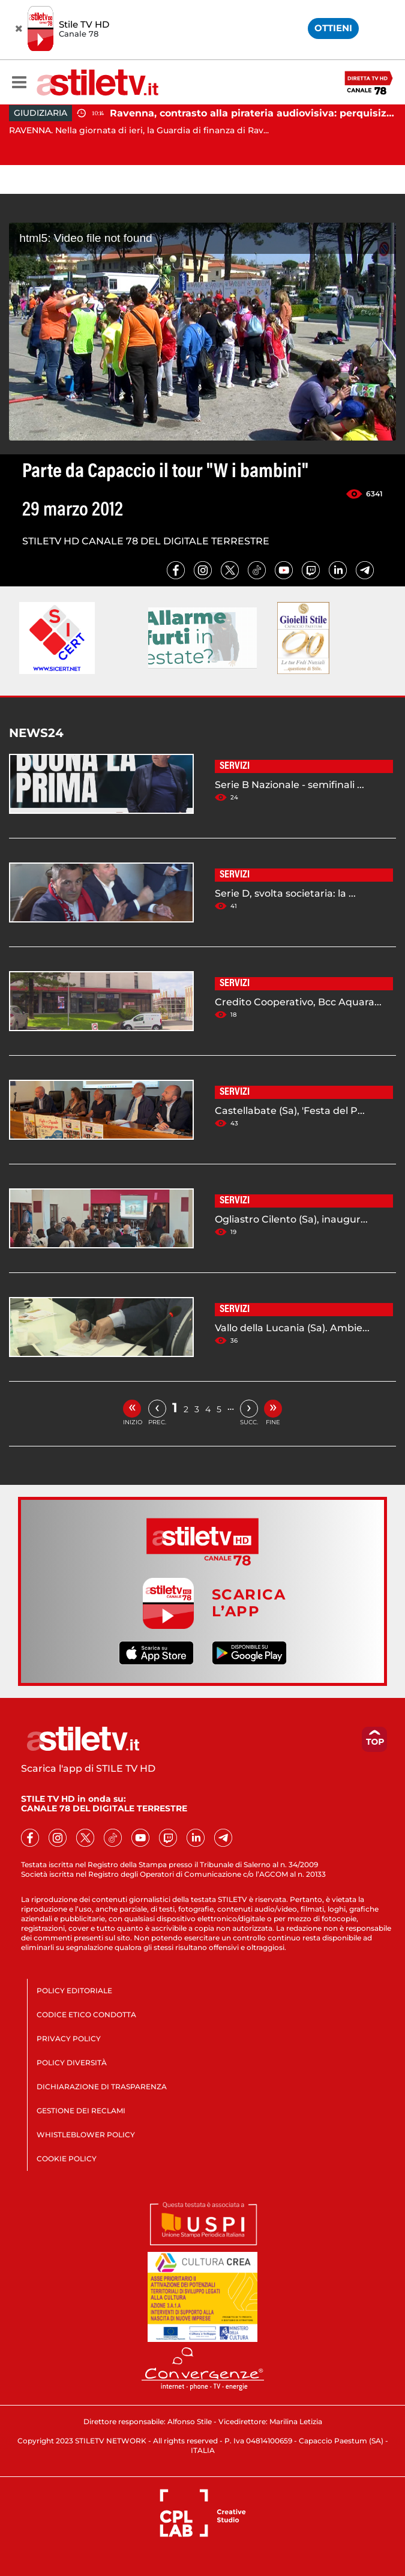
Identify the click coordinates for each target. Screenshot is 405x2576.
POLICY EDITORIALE (74, 1990)
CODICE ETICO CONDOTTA (86, 2014)
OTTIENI (333, 28)
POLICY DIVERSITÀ (72, 2062)
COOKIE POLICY (67, 2158)
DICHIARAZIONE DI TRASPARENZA (102, 2086)
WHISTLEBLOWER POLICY (86, 2134)
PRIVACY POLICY (69, 2038)
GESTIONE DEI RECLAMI (81, 2110)
